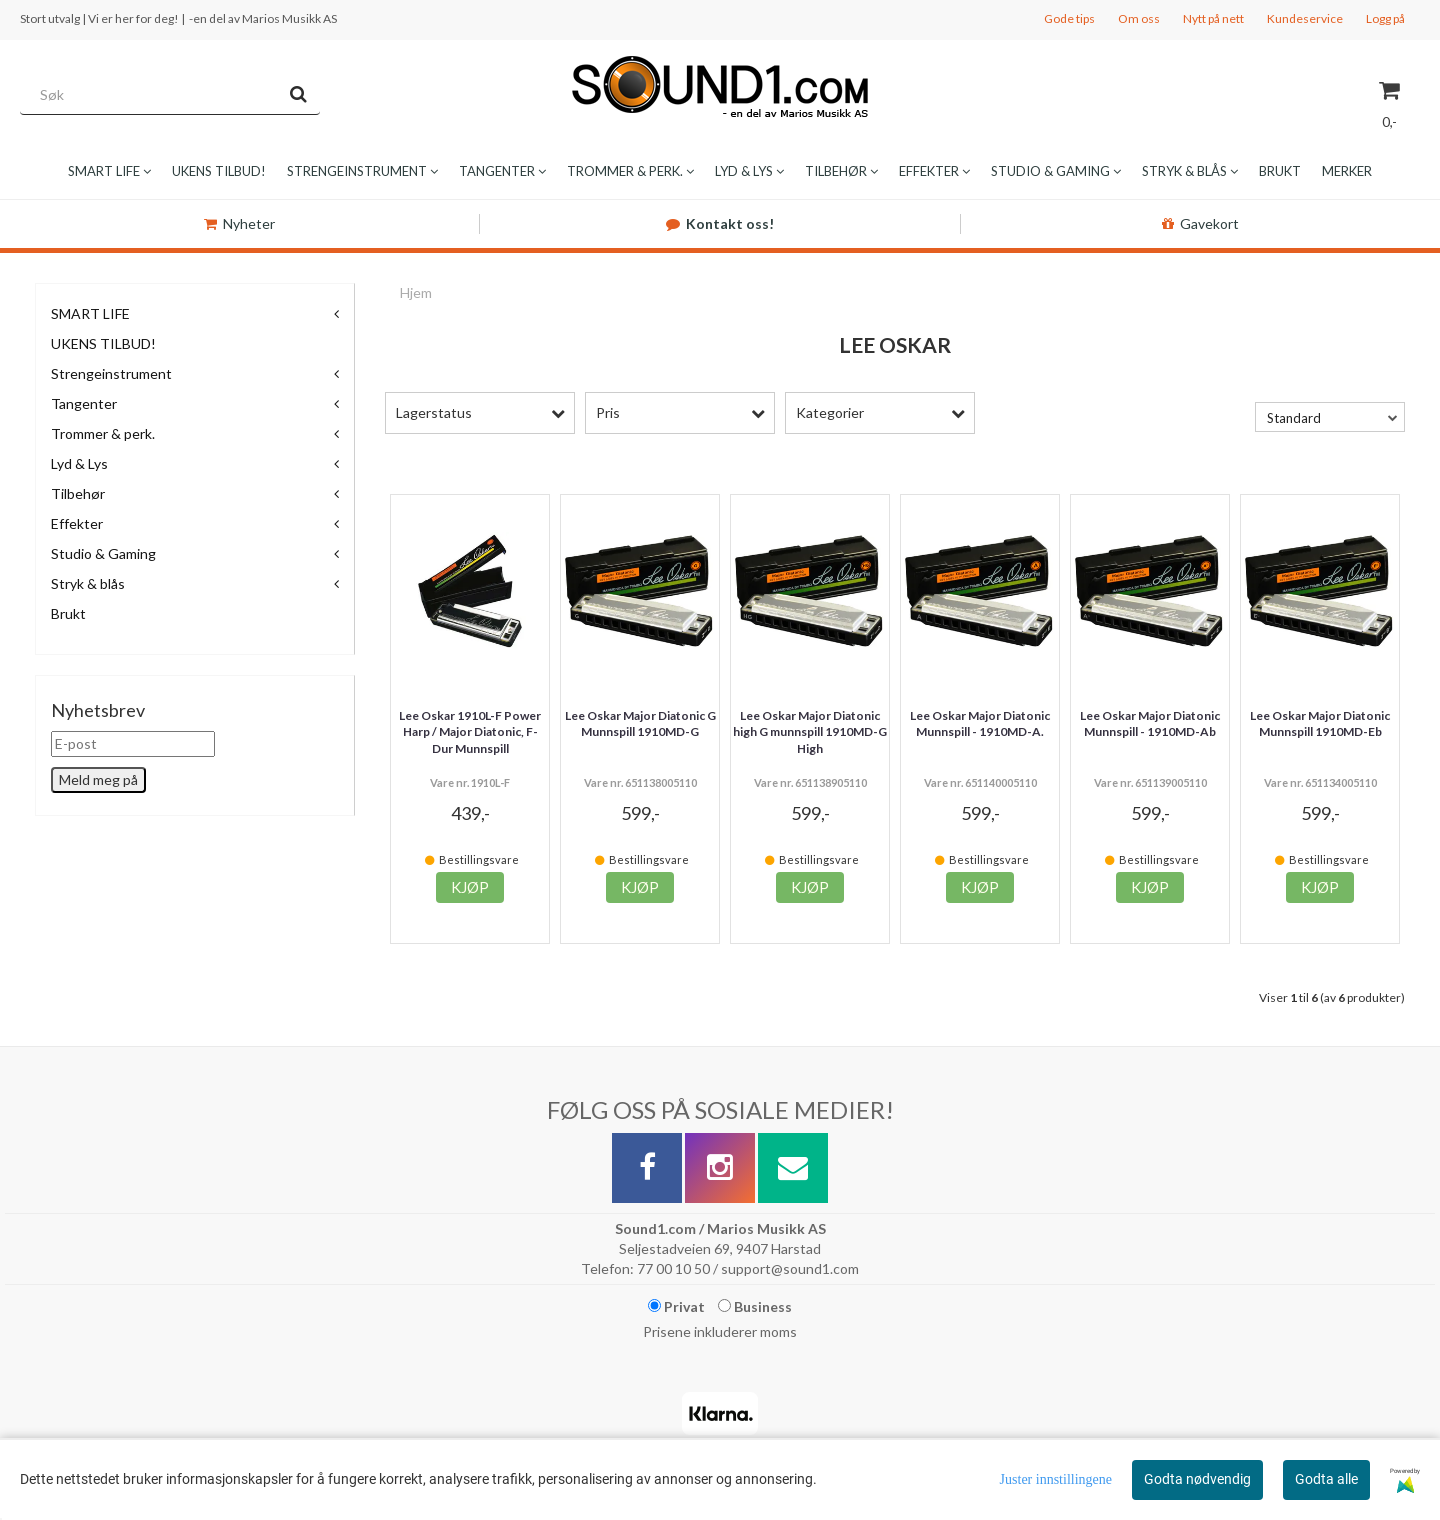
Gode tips (1069, 18)
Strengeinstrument (111, 373)
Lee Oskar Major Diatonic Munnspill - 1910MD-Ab (1150, 724)
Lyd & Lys (79, 463)
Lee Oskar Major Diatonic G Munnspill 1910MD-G (640, 724)
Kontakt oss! (720, 223)
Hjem (416, 292)
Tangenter (84, 403)
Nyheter (239, 223)
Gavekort (1200, 223)
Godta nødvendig (1197, 1479)
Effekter (77, 523)
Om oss (1139, 18)
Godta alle (1326, 1479)
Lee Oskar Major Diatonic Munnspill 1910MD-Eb (1320, 724)
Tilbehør (78, 493)
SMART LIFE (90, 313)
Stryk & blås (88, 583)
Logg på (1385, 18)
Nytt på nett (1213, 18)
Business (755, 1306)
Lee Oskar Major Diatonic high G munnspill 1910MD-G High (810, 732)
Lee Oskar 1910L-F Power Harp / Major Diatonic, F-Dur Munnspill (470, 732)
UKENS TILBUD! (103, 343)
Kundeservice (1305, 18)
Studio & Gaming (103, 553)
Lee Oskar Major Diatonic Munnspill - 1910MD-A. (980, 724)
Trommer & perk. (103, 433)
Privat (676, 1306)
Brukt (68, 613)
